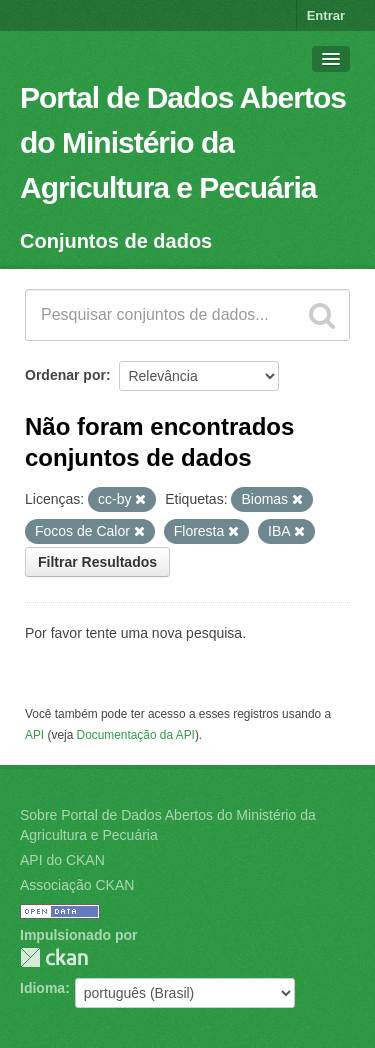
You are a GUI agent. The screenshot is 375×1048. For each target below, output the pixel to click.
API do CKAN (62, 860)
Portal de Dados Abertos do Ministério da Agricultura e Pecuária (183, 142)
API (34, 735)
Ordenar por (65, 375)
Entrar (326, 15)
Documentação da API (136, 735)
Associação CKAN (77, 885)
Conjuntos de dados (116, 241)
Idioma (42, 988)
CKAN (54, 957)
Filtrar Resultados (97, 562)
